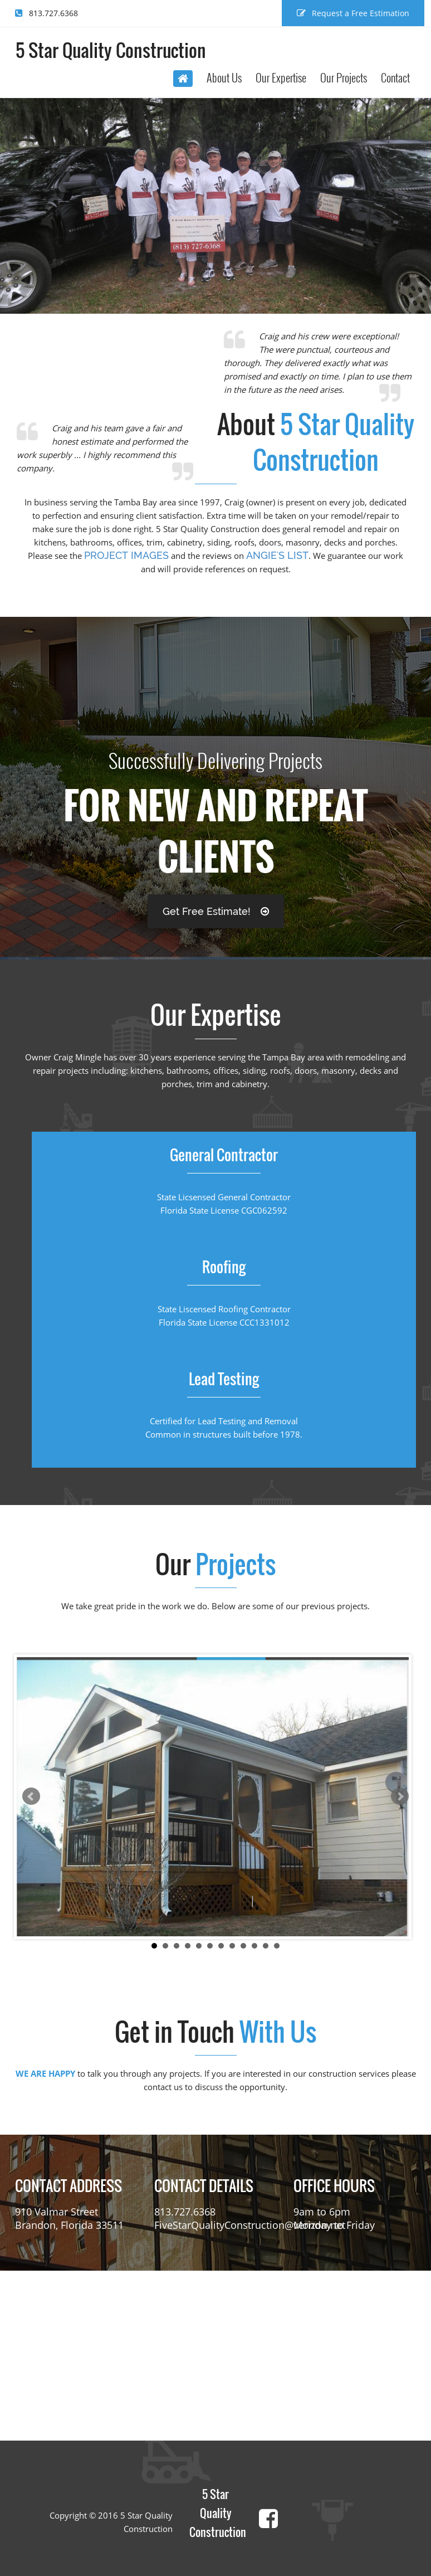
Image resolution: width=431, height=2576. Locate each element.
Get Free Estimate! (216, 911)
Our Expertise (281, 77)
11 (265, 1946)
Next (400, 1796)
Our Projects (343, 77)
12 (277, 1946)
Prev (31, 1796)
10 (254, 1946)
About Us (224, 77)
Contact (395, 77)
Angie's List (277, 555)
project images (126, 555)
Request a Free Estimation (353, 13)
